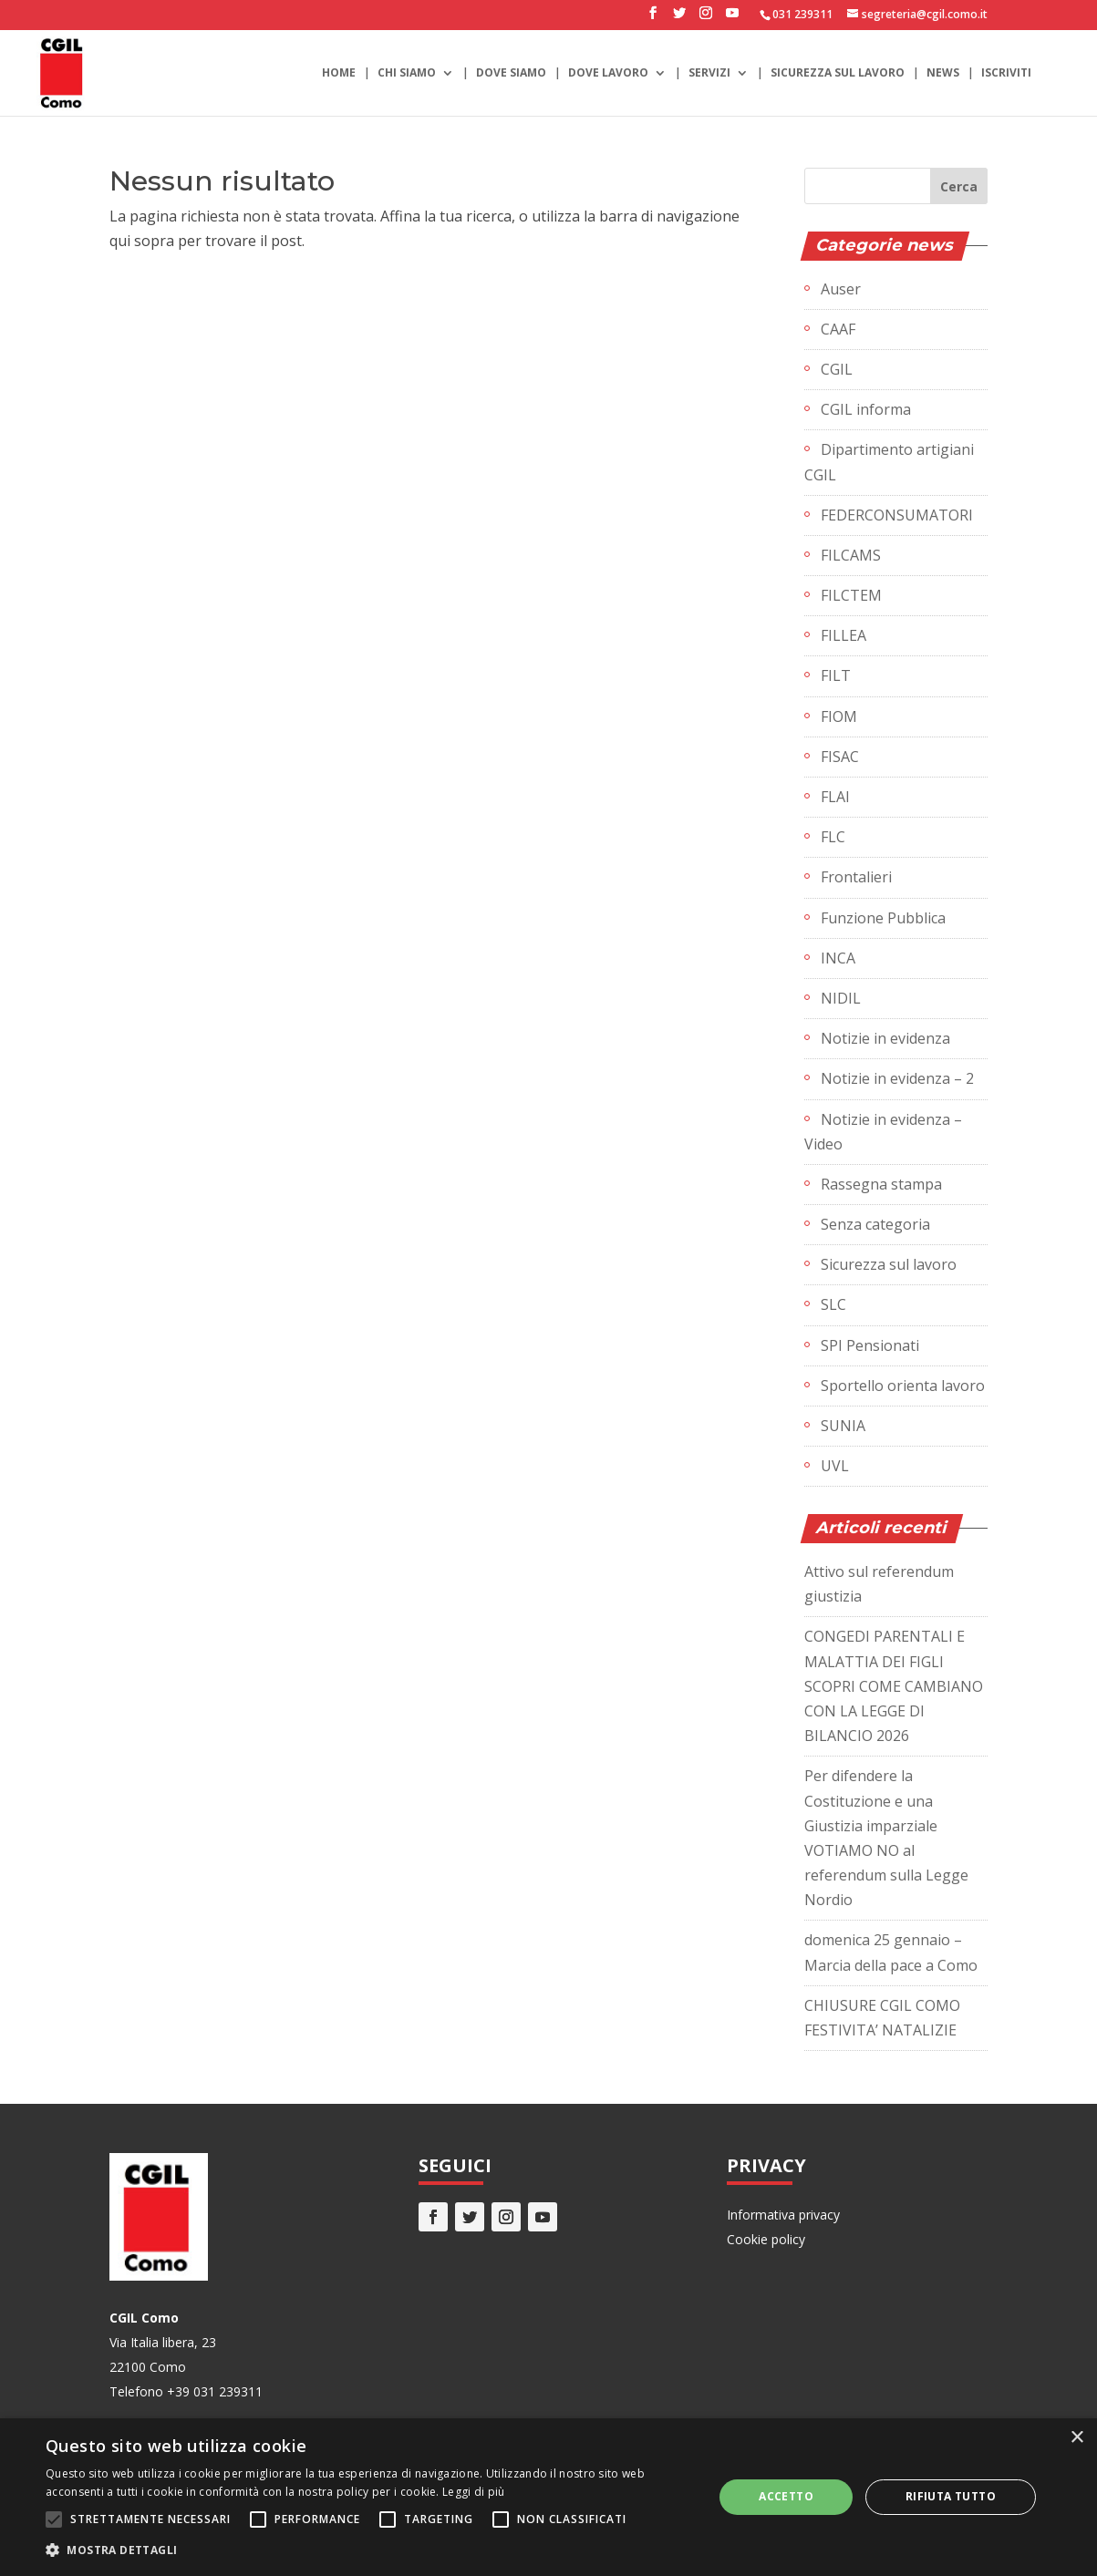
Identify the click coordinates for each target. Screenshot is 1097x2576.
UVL (835, 1466)
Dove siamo (511, 73)
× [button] (1076, 2438)
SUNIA (843, 1426)
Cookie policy (766, 2239)
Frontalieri (856, 877)
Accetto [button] (786, 2496)
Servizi (709, 73)
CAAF (838, 329)
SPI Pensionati (870, 1345)
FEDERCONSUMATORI (897, 515)
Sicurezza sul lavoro (838, 73)
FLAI (835, 797)
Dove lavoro (608, 73)
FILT (836, 675)
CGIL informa (866, 409)
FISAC (840, 757)
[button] (369, 2550)
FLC (833, 837)
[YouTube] (732, 18)
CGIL (837, 369)
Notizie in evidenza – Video (883, 1131)
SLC (833, 1304)
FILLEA (843, 635)
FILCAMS (851, 555)
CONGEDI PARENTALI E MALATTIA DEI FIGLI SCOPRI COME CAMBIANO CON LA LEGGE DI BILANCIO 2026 (893, 1686)
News (942, 73)
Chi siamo (407, 73)
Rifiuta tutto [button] (951, 2496)
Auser (841, 289)
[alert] (548, 2497)
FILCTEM (851, 595)
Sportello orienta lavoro (903, 1386)
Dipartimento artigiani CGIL (889, 461)
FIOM (839, 716)
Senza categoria (875, 1224)
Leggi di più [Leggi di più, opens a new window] (473, 2491)
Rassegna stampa (881, 1184)
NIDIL (841, 998)
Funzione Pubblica (883, 918)
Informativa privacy (783, 2214)
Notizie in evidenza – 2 (897, 1078)
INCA (838, 958)
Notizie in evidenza (885, 1038)
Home (339, 73)
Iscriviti (1006, 73)
